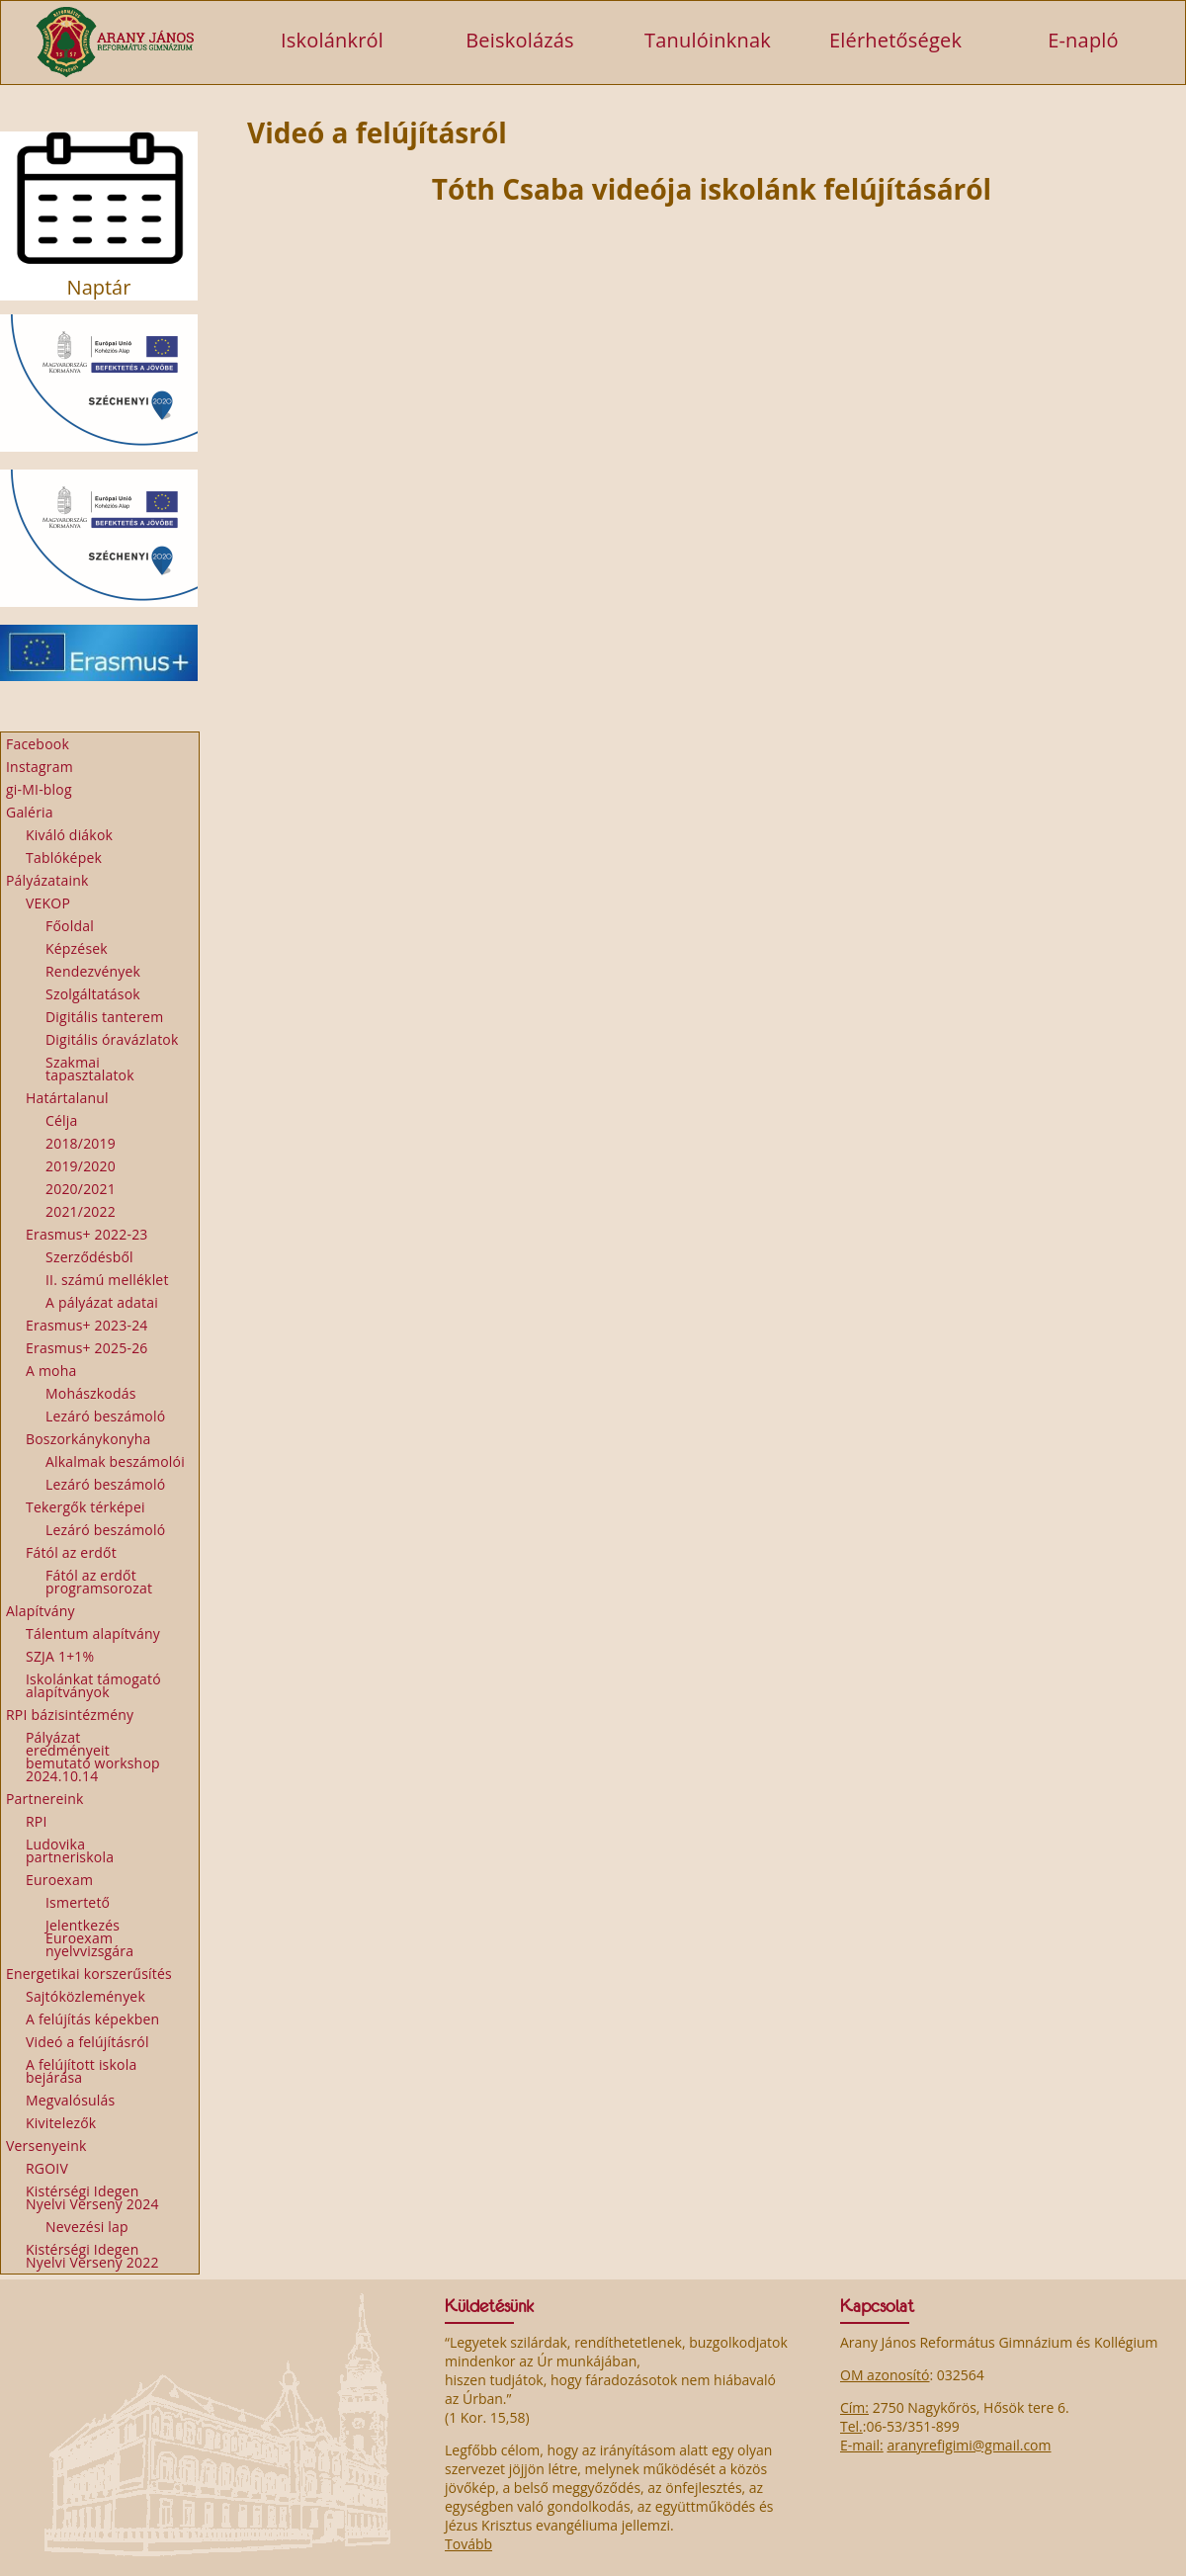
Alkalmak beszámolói (115, 1461)
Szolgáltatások (92, 994)
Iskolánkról (332, 39)
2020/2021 (80, 1188)
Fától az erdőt (71, 1552)
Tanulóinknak (707, 39)
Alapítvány (40, 1610)
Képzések (76, 948)
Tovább (468, 2543)
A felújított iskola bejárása (81, 2071)
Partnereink (45, 1798)
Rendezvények (92, 971)
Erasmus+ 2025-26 (87, 1347)
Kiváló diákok (69, 834)
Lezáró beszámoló (105, 1416)
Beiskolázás (520, 39)
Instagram (39, 766)
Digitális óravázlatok (112, 1039)
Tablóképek (64, 857)
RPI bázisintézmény (69, 1714)
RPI (36, 1821)
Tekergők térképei (85, 1507)
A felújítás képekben (92, 2019)
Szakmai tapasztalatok (89, 1068)
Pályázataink (47, 880)
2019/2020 (80, 1166)
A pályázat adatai (101, 1302)
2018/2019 (80, 1143)
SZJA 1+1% (60, 1656)
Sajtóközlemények (85, 1996)
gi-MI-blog (39, 789)
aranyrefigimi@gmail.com (969, 2445)
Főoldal (69, 925)
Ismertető (77, 1902)
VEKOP (48, 903)
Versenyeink (46, 2145)
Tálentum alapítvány (93, 1633)
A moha (51, 1370)
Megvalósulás (70, 2100)
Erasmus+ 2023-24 (87, 1325)
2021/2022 (80, 1211)
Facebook (37, 743)
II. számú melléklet (107, 1279)
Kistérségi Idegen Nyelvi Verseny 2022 (92, 2256)
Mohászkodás (90, 1393)
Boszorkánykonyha (88, 1438)
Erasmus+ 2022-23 (87, 1234)
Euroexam (59, 1879)
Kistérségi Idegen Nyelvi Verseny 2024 (92, 2197)
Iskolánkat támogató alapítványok (93, 1685)
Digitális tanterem (104, 1016)
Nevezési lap (86, 2226)
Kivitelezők (61, 2122)
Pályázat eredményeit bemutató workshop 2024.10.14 (93, 1756)
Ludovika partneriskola (70, 1850)
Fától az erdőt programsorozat (98, 1581)
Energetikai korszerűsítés (89, 1973)
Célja (61, 1120)
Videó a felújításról (87, 2041)
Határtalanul (67, 1097)
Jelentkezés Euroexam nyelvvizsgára (89, 1938)
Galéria (29, 812)
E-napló (1083, 39)
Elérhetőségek (895, 39)
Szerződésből (89, 1256)
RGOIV (47, 2168)
